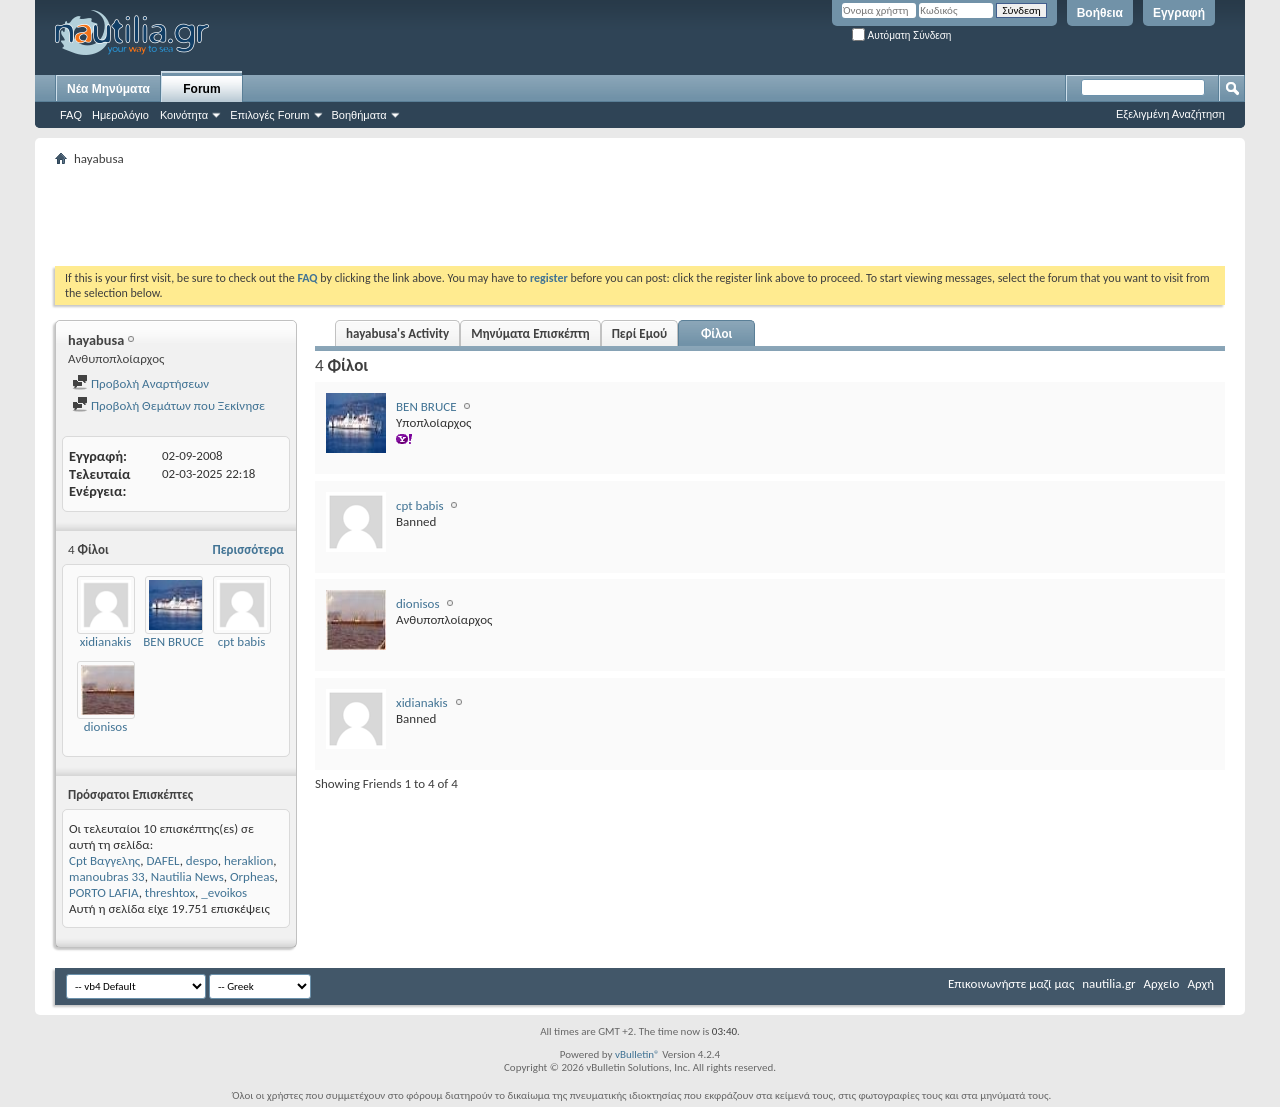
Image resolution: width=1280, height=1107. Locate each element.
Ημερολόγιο (120, 115)
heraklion (248, 860)
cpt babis (242, 641)
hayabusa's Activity (397, 333)
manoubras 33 (107, 876)
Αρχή (1200, 983)
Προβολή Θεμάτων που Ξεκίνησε (168, 405)
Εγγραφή (1179, 13)
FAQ (71, 115)
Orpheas (252, 876)
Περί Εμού (639, 333)
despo (202, 860)
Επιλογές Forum (269, 115)
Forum (201, 89)
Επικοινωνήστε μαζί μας (1011, 983)
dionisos (106, 726)
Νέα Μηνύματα (108, 89)
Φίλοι (716, 333)
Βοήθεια (1100, 13)
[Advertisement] (419, 216)
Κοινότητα (184, 115)
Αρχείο (1162, 983)
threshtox (170, 892)
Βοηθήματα (359, 115)
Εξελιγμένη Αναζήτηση (1170, 114)
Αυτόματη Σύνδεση (901, 35)
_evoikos (224, 892)
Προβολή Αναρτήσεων (140, 383)
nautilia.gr (1108, 983)
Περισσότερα (248, 549)
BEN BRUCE (173, 641)
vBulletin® (637, 1054)
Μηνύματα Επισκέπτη (530, 333)
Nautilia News (187, 876)
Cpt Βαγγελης (104, 860)
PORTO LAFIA (104, 892)
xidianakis (106, 641)
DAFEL (162, 860)
